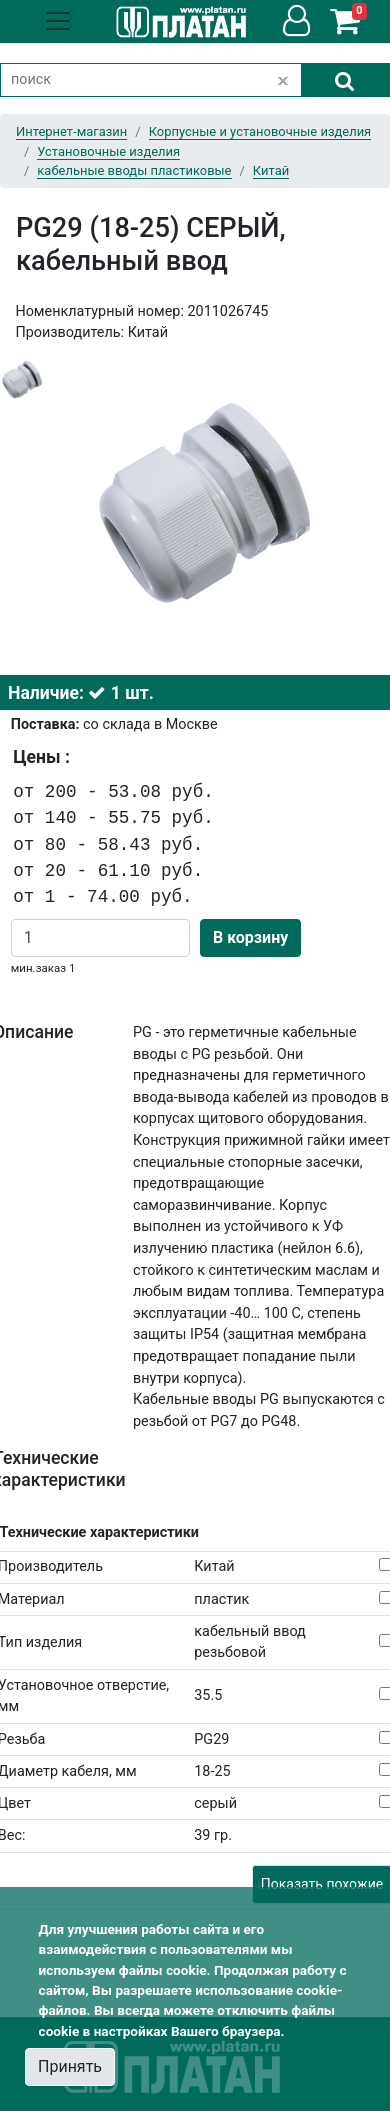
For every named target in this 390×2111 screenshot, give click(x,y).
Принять (70, 2066)
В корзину (250, 937)
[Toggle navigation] (58, 21)
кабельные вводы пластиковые (134, 170)
